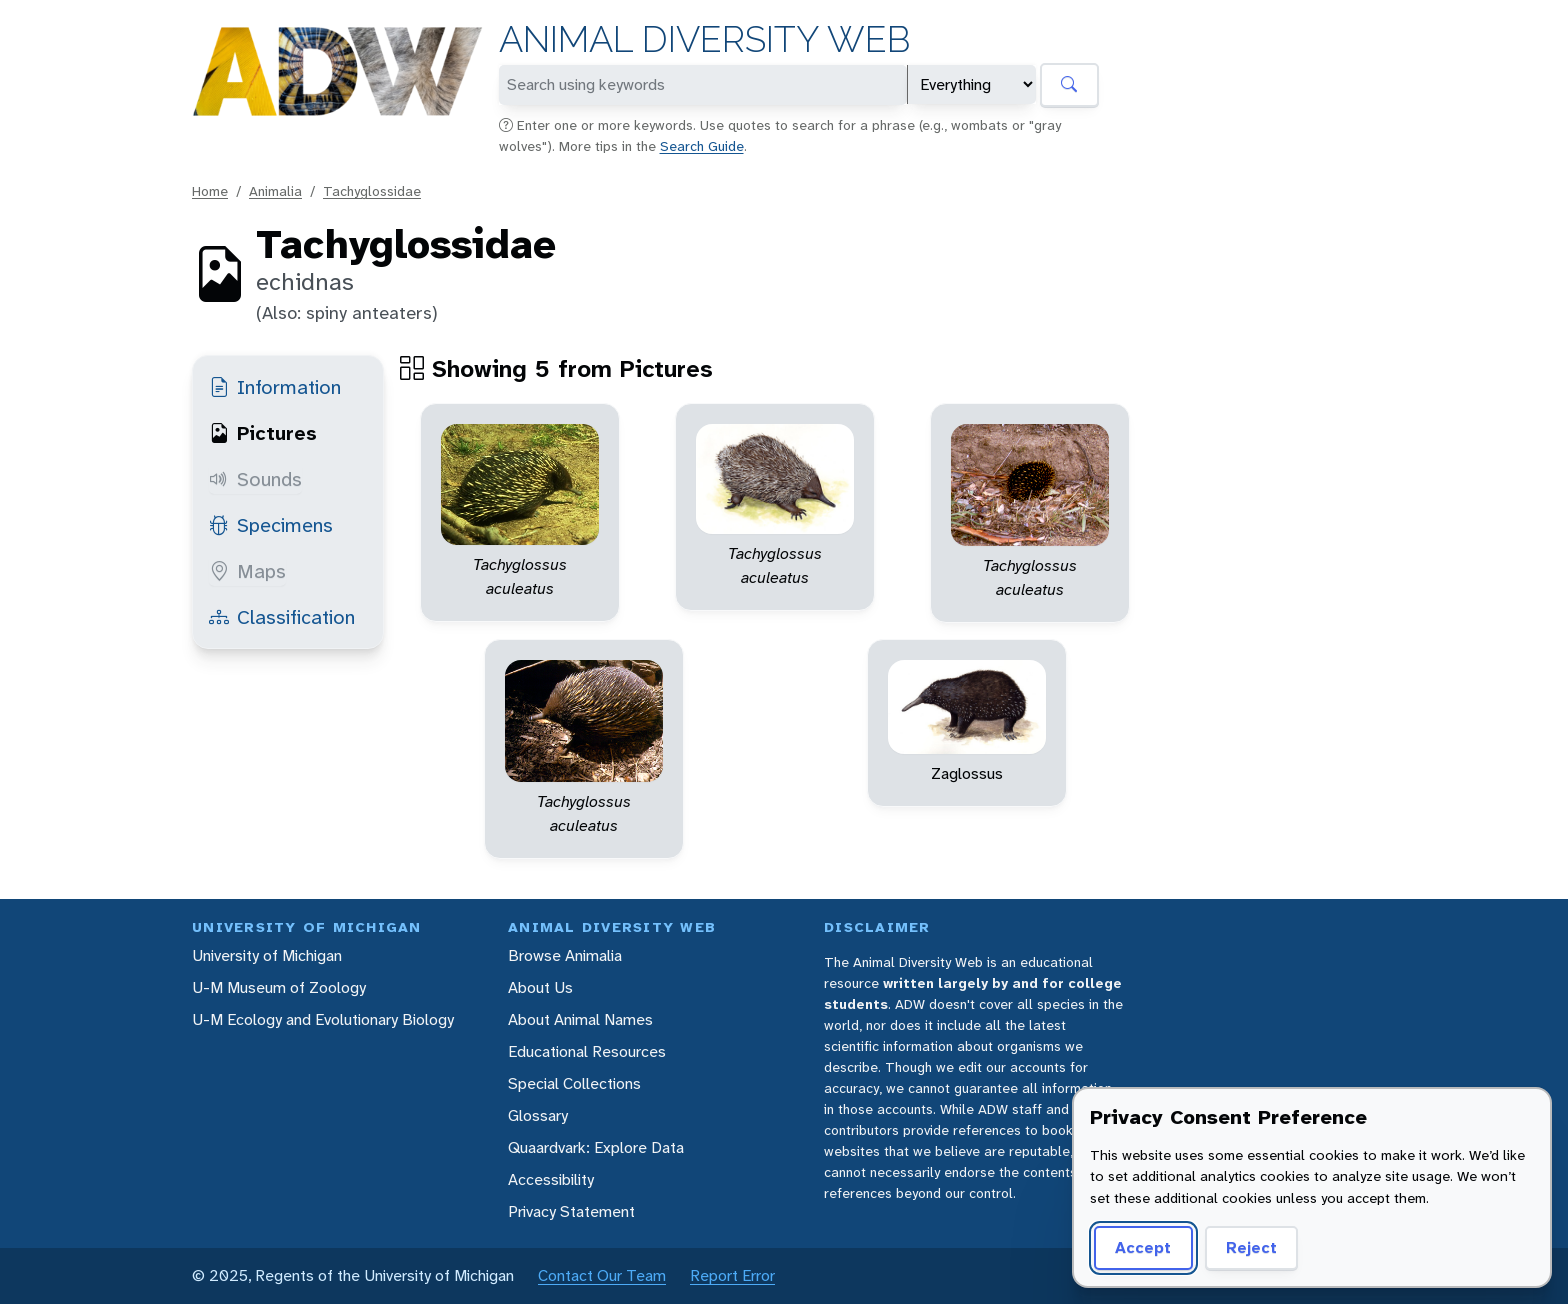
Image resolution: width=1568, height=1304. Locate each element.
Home (210, 191)
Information (275, 387)
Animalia (275, 191)
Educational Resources (587, 1051)
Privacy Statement (571, 1211)
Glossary (538, 1115)
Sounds (255, 479)
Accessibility (551, 1179)
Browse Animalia (565, 955)
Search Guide (702, 146)
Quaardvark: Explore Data (596, 1147)
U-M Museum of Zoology (279, 987)
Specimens (271, 525)
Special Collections (574, 1083)
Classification (282, 617)
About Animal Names (580, 1019)
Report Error (732, 1275)
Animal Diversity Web (704, 39)
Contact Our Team (602, 1275)
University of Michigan (267, 955)
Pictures (263, 433)
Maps (247, 571)
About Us (540, 987)
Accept (1143, 1247)
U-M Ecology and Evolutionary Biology (323, 1019)
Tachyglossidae (372, 191)
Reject (1251, 1247)
